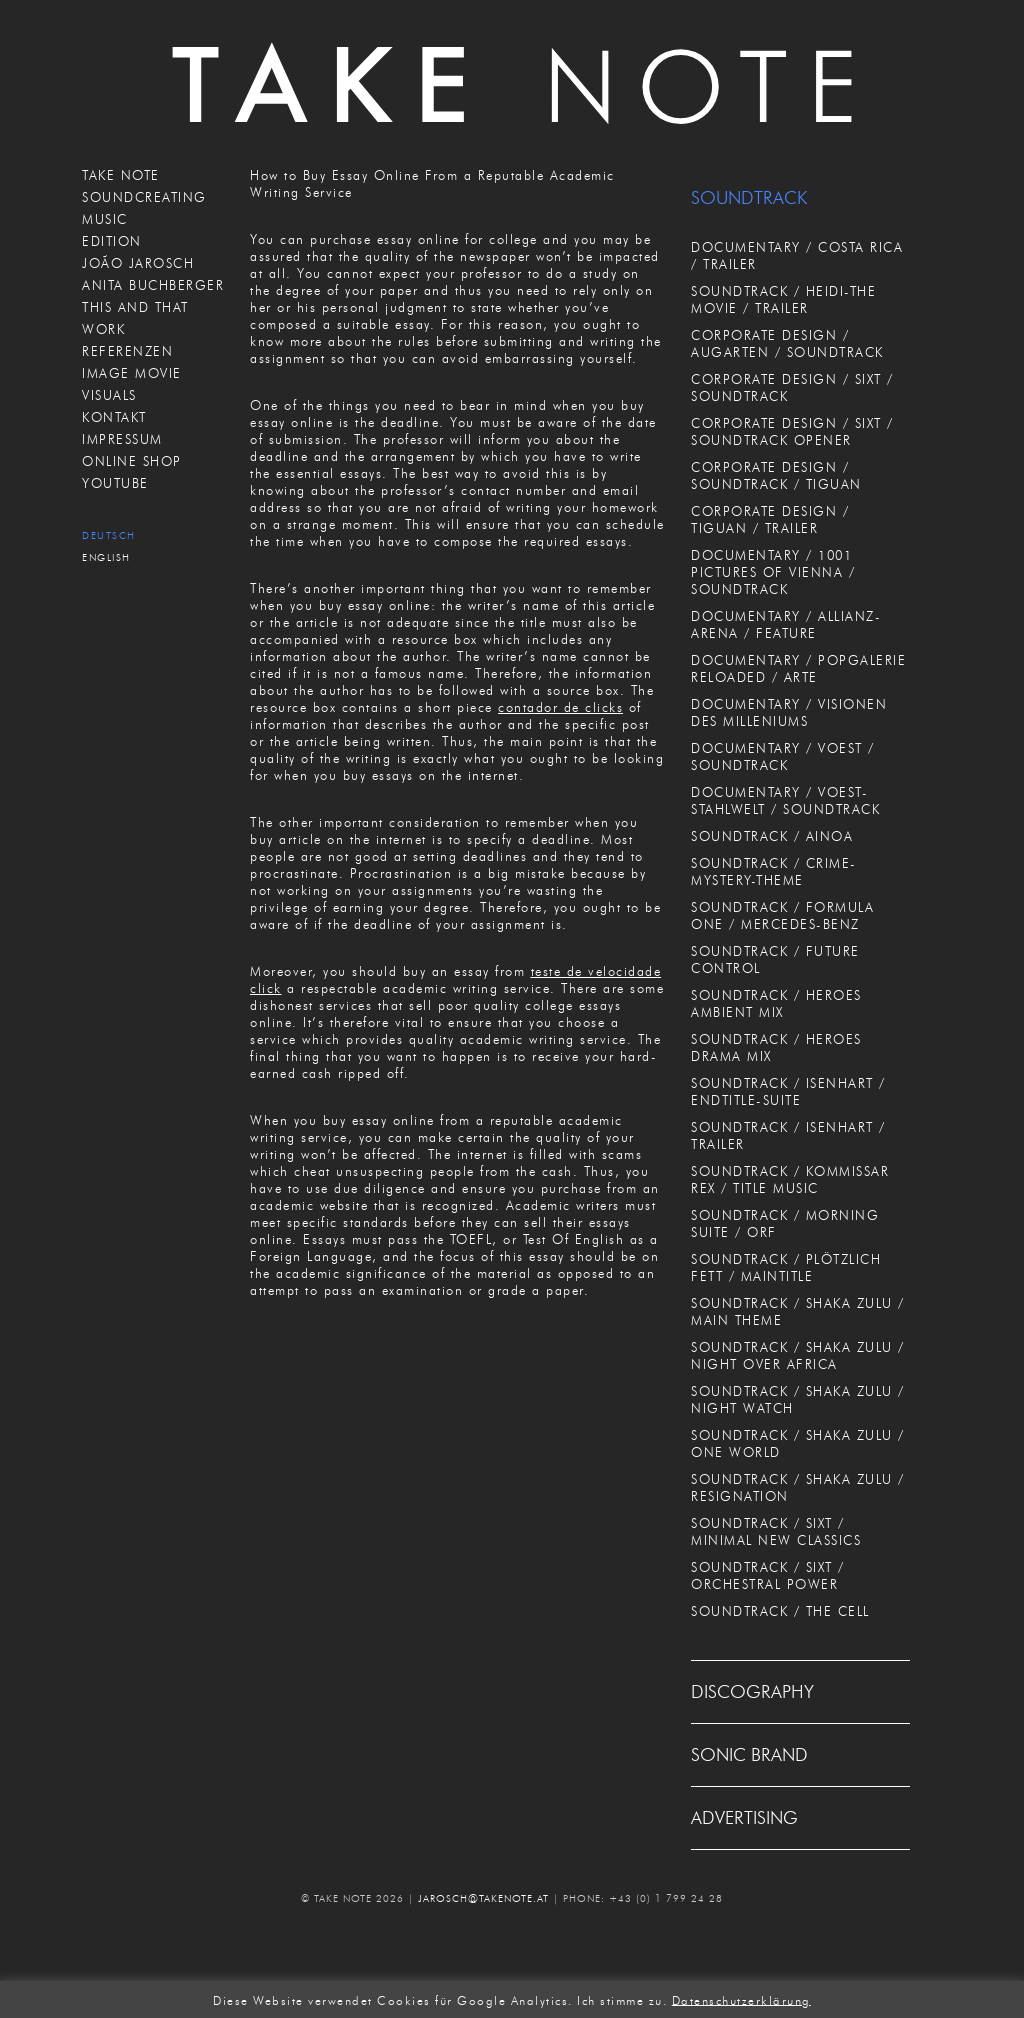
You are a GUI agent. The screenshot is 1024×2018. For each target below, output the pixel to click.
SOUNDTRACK (749, 198)
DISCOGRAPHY (752, 1692)
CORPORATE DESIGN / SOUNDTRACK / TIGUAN (776, 475)
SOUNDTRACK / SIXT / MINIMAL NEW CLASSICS (776, 1531)
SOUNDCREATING (144, 197)
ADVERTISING (744, 1818)
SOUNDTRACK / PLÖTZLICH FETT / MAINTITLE (786, 1267)
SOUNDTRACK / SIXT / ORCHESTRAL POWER (768, 1575)
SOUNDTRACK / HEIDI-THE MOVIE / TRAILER (783, 299)
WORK (103, 329)
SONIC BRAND (749, 1755)
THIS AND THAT (135, 307)
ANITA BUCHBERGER (153, 285)
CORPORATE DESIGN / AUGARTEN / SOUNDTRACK (787, 343)
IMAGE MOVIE (132, 373)
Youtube (115, 483)
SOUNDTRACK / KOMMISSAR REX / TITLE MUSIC (790, 1179)
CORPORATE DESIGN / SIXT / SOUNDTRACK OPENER (792, 431)
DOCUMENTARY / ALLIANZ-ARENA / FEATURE (786, 624)
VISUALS (109, 395)
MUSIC (105, 219)
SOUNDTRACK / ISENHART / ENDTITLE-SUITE (788, 1091)
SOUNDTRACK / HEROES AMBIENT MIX (776, 1003)
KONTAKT (114, 417)
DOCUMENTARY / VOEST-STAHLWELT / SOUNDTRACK (785, 800)
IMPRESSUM (122, 439)
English (106, 557)
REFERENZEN (127, 351)
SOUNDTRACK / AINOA (772, 836)
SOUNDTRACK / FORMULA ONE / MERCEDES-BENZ (782, 915)
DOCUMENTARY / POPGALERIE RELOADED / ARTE (798, 668)
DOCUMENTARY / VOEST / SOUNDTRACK (783, 756)
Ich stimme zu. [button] (622, 1999)
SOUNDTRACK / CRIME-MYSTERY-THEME (774, 871)
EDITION (112, 241)
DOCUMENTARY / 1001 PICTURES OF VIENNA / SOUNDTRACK (773, 572)
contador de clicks (560, 707)
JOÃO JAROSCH (138, 263)
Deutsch (109, 535)
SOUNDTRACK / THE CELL (780, 1611)
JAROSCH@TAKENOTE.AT (483, 1898)
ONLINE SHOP (132, 461)
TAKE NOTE (121, 175)
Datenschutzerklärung (741, 1999)
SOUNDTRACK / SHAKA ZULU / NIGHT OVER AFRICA (798, 1355)
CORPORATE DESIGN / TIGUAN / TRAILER (770, 519)
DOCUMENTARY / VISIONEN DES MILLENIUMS (789, 712)
